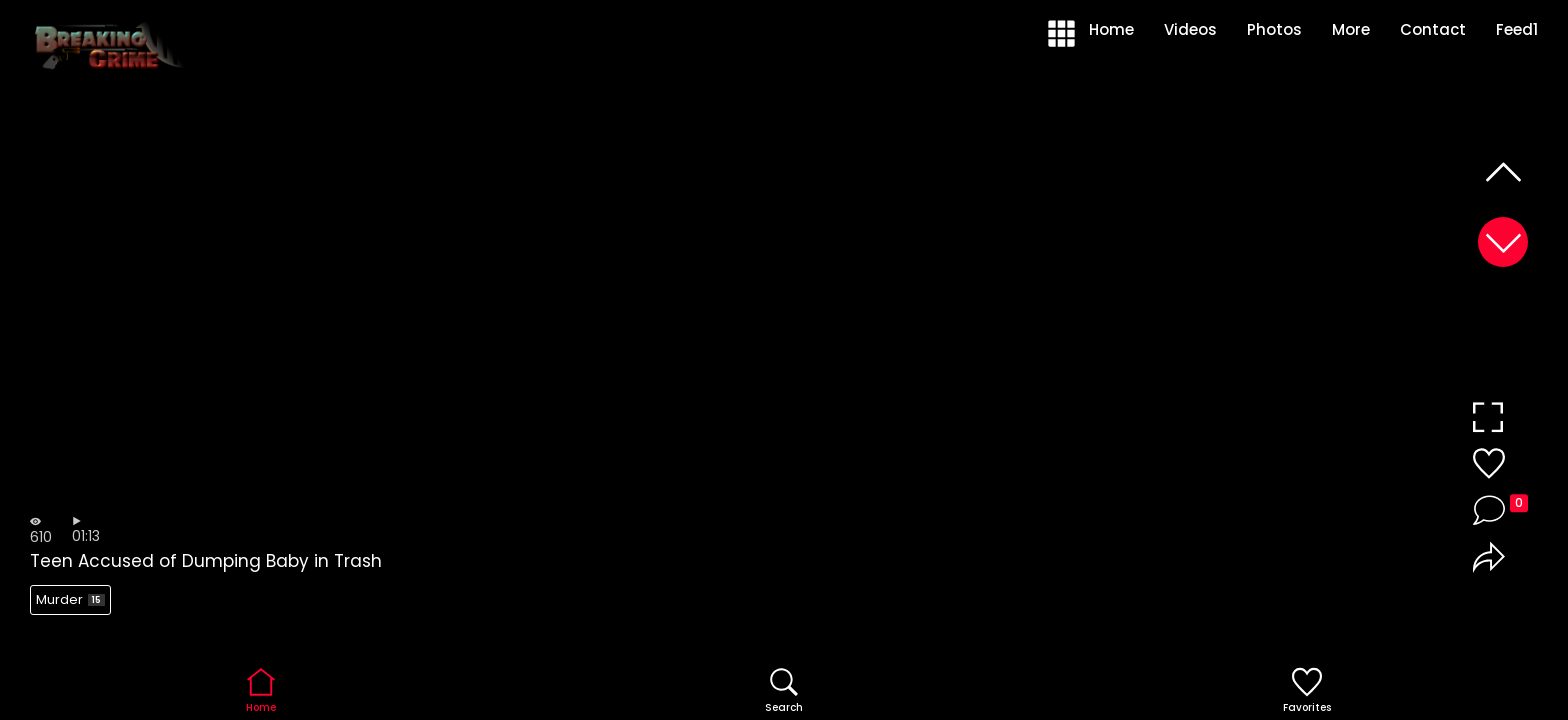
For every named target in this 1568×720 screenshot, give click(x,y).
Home (1111, 29)
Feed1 (1517, 29)
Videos (1190, 29)
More (1351, 29)
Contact (1433, 29)
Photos (1274, 29)
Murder (70, 599)
